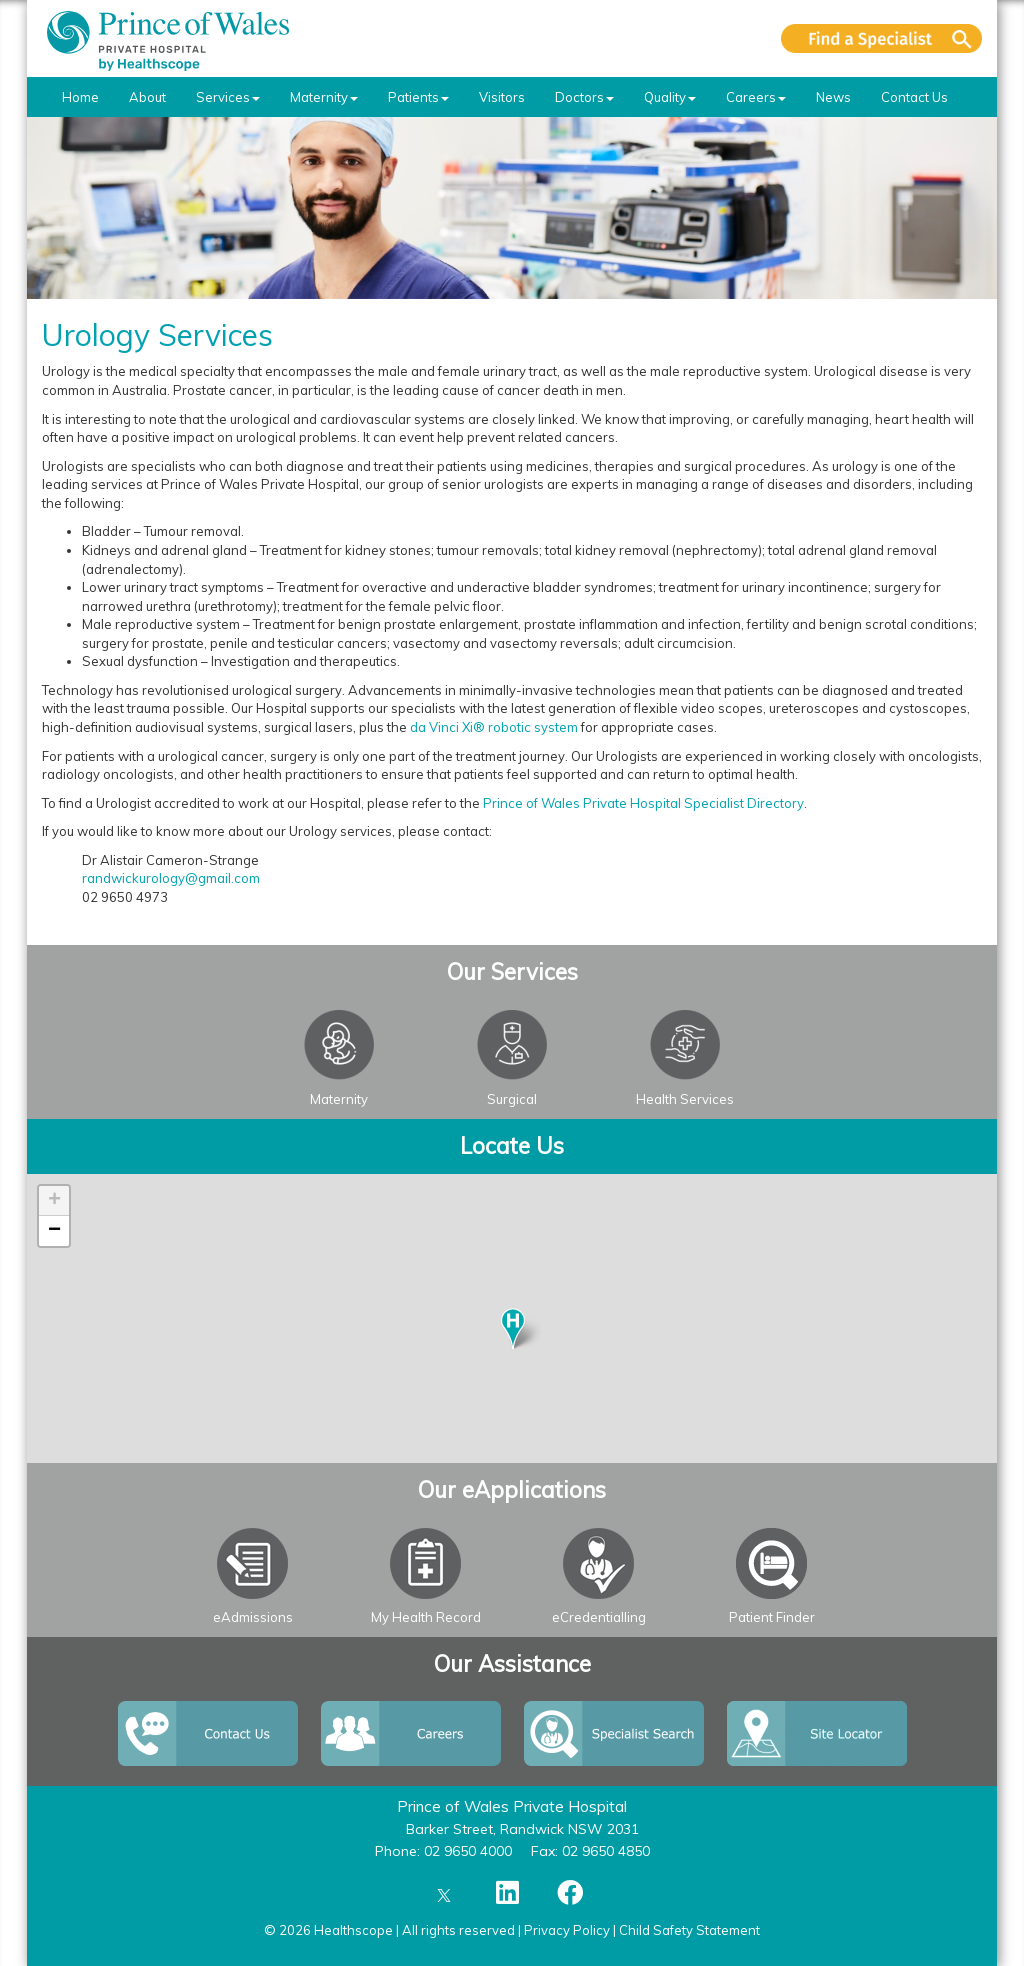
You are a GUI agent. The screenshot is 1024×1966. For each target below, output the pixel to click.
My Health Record (426, 1617)
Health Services (685, 1099)
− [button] (54, 1231)
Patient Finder (772, 1617)
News (833, 97)
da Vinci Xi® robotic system (494, 727)
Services (228, 97)
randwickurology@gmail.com (171, 878)
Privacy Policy (567, 1930)
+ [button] (54, 1201)
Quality (670, 97)
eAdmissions (253, 1617)
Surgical (512, 1099)
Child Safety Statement (689, 1930)
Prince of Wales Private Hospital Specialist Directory (643, 803)
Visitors (502, 97)
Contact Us (914, 97)
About (147, 97)
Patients (418, 97)
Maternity (324, 97)
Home (80, 97)
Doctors (584, 97)
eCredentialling (599, 1617)
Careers (756, 97)
